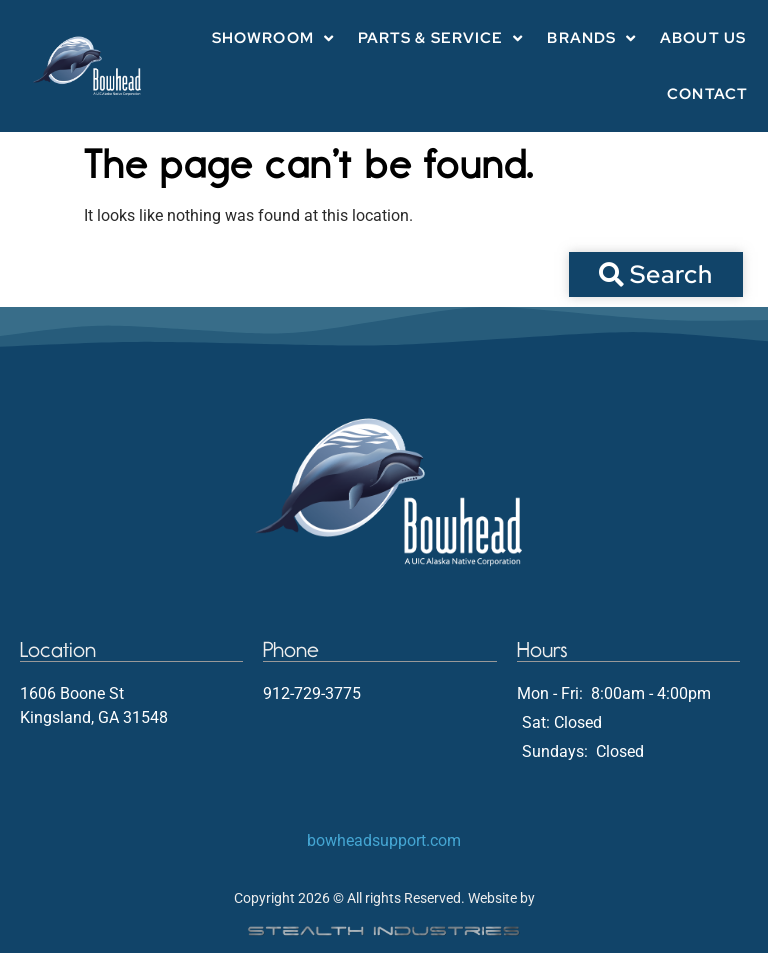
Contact (707, 94)
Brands (591, 38)
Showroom (273, 38)
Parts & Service (441, 38)
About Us (703, 38)
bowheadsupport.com (384, 840)
